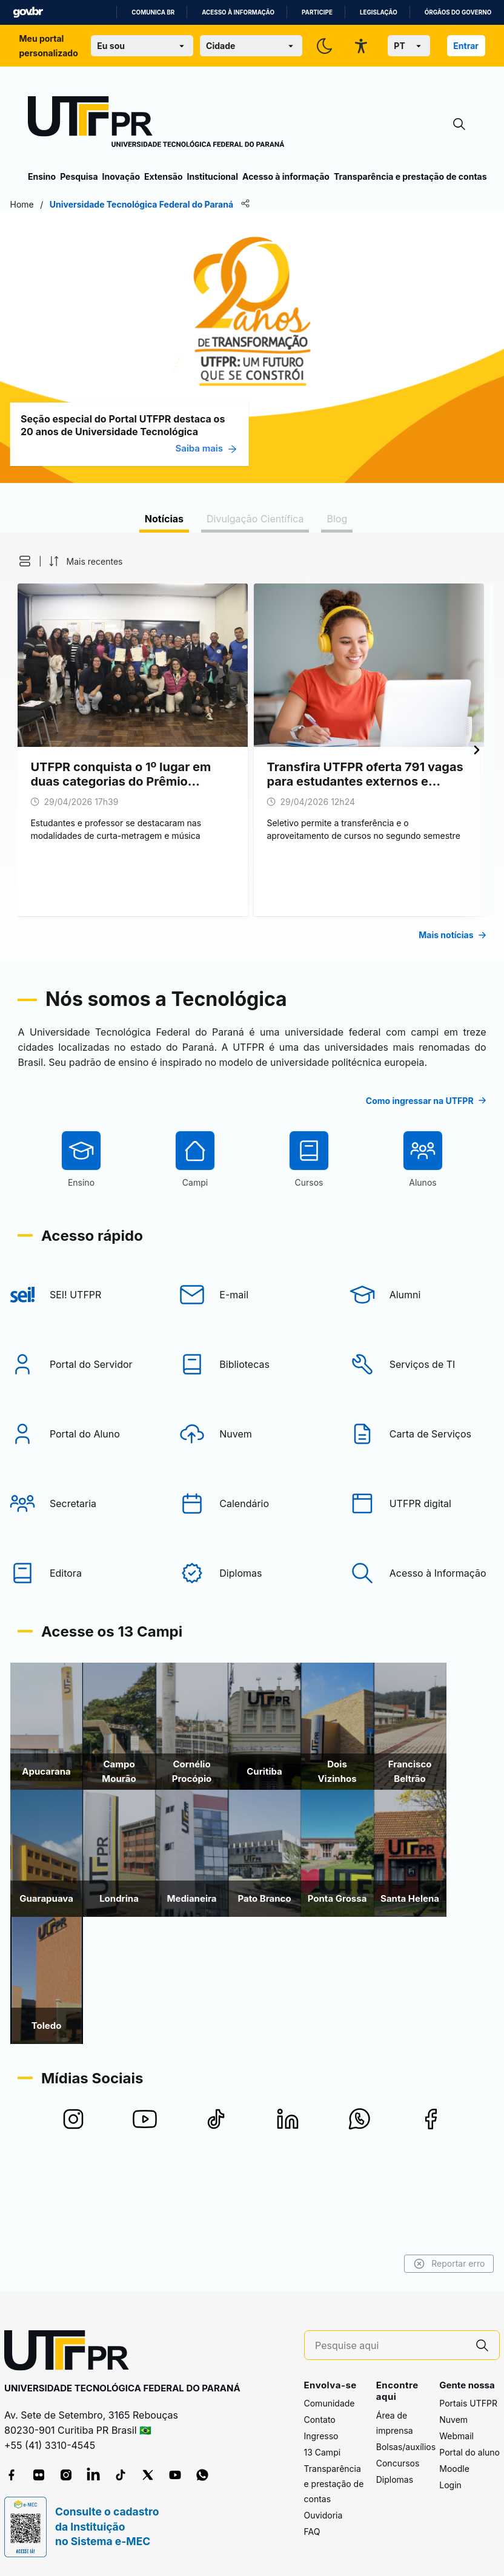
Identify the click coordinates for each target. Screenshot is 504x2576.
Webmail (456, 2436)
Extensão (163, 176)
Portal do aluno (469, 2452)
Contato (320, 2419)
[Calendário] (252, 1574)
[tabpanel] (252, 747)
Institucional (212, 176)
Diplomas (394, 2479)
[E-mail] (252, 1365)
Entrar (466, 46)
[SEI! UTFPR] (77, 1365)
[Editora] (77, 1644)
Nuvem (453, 2419)
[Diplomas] (252, 1644)
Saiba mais (224, 448)
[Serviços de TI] (427, 1435)
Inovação (121, 176)
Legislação (378, 12)
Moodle (454, 2468)
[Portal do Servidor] (77, 1435)
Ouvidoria (323, 2515)
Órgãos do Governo (458, 12)
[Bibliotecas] (252, 1435)
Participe (317, 12)
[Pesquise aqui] (390, 2345)
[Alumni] (427, 1365)
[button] (35, 561)
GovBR (28, 12)
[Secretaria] (77, 1574)
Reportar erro (431, 2264)
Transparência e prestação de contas (410, 176)
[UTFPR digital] (427, 1574)
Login (450, 2485)
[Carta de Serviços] (427, 1504)
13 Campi (322, 2452)
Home (39, 204)
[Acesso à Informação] (427, 1644)
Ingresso (321, 2436)
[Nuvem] (252, 1504)
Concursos (398, 2463)
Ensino (42, 176)
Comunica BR (152, 12)
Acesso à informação (238, 12)
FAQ (312, 2531)
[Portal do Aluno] (77, 1504)
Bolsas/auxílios (406, 2447)
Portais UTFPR (468, 2403)
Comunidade (329, 2403)
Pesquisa (79, 176)
